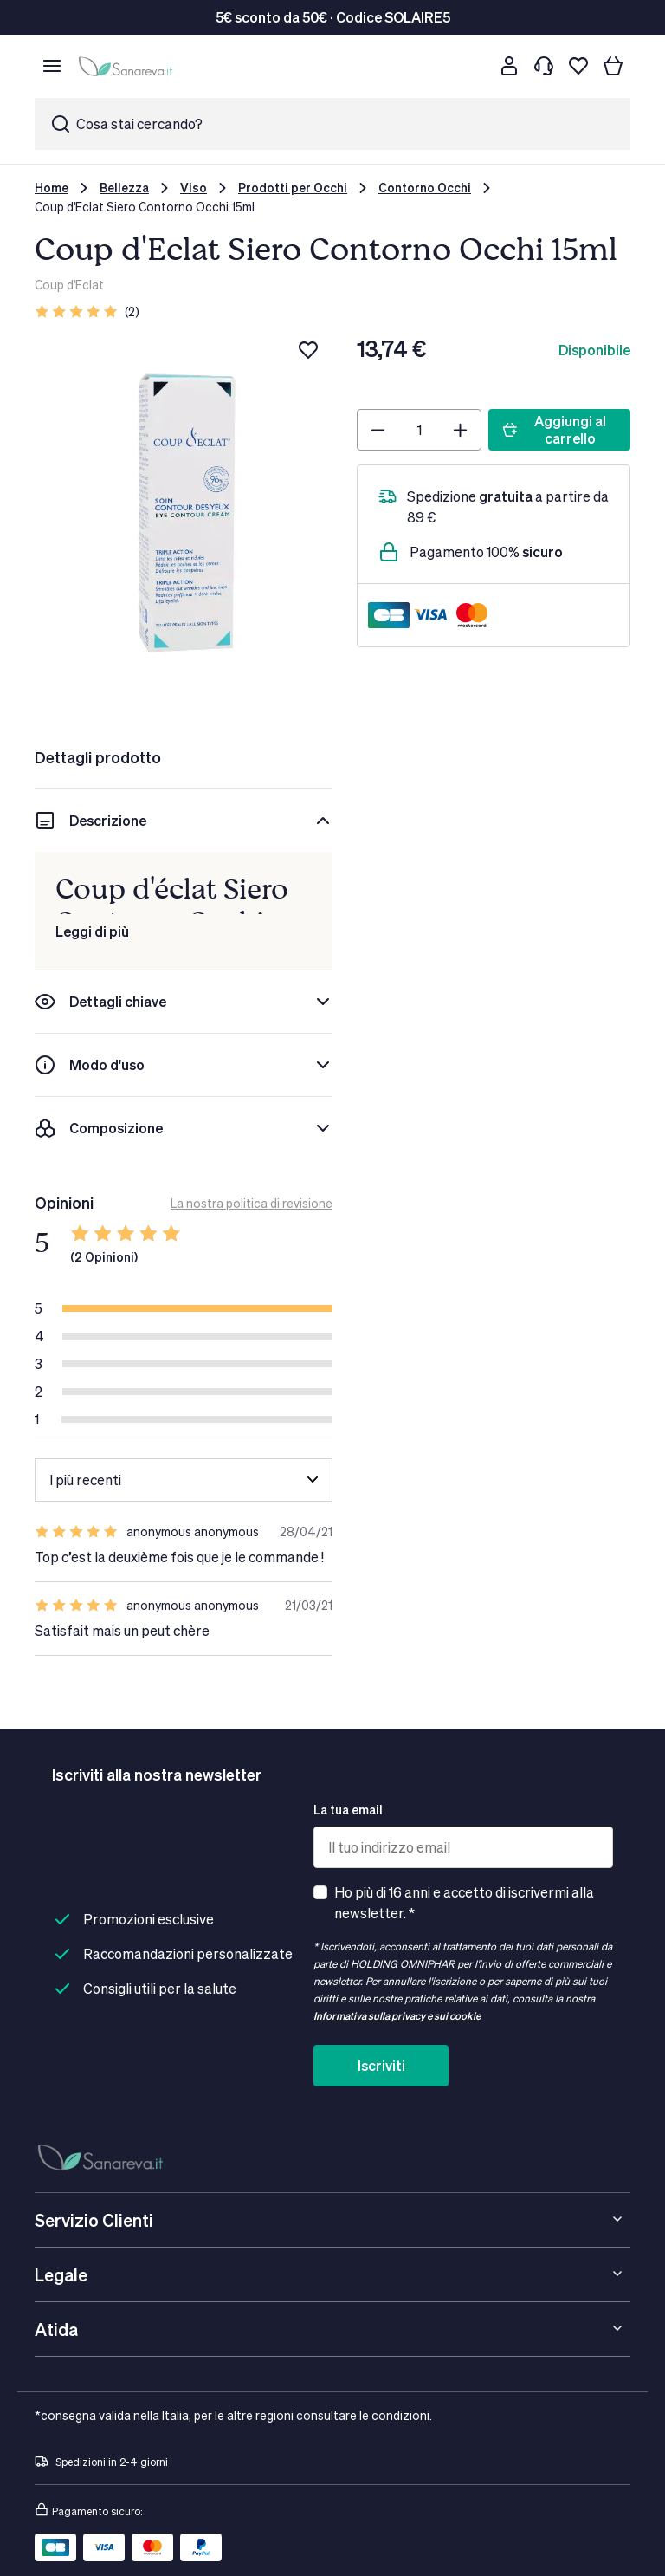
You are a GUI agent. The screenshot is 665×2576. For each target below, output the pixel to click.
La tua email (348, 1809)
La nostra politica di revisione (251, 1203)
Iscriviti (381, 2065)
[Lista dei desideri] (578, 66)
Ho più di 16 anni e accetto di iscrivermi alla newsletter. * (464, 1902)
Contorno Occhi (424, 187)
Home (51, 187)
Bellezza (124, 187)
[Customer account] (509, 66)
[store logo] (128, 66)
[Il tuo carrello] (613, 66)
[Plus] (460, 430)
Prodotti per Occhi (292, 187)
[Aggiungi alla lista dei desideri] (308, 350)
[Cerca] (474, 66)
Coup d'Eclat (69, 284)
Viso (193, 187)
